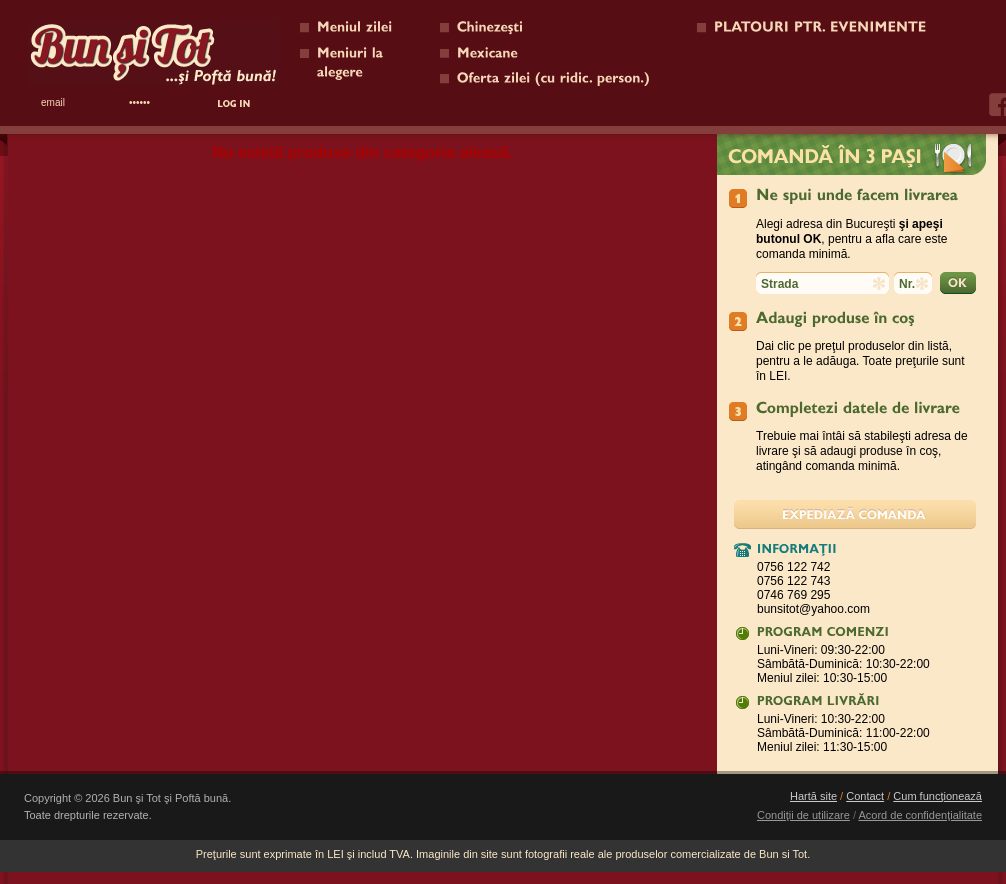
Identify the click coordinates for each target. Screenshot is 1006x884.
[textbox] (822, 283)
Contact (865, 796)
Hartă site (813, 796)
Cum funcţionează (937, 796)
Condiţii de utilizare (803, 815)
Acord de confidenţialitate (920, 815)
